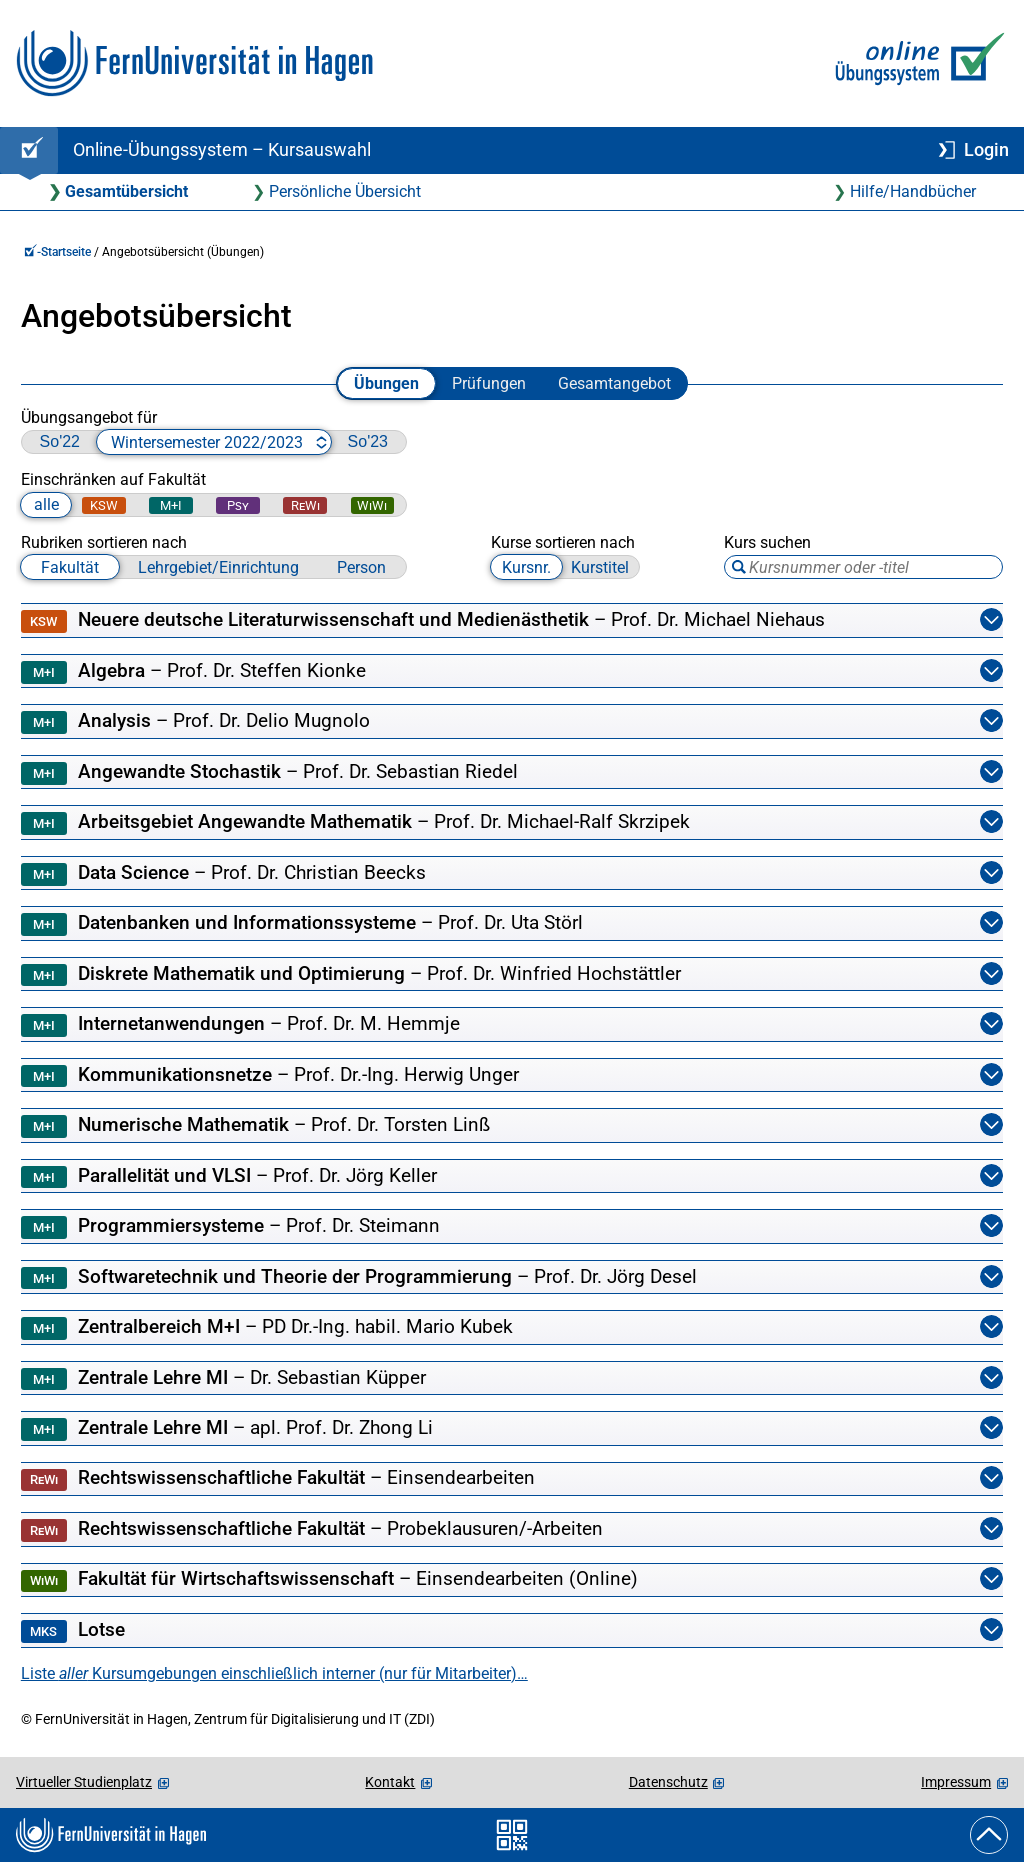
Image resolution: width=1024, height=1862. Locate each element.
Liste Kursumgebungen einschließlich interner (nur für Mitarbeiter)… (274, 1673)
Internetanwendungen (512, 1024)
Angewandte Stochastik (512, 772)
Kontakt (390, 1782)
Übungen (386, 383)
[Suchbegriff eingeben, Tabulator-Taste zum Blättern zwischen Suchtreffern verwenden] (863, 567)
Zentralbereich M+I (512, 1327)
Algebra (512, 671)
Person (361, 567)
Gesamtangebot (614, 383)
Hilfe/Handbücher (913, 191)
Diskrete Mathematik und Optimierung (512, 974)
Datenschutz (668, 1782)
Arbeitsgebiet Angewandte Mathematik (512, 822)
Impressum (956, 1782)
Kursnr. (526, 567)
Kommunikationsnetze (512, 1075)
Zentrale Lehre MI (512, 1378)
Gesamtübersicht (126, 191)
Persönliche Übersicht (345, 191)
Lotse (512, 1630)
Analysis (512, 721)
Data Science (512, 873)
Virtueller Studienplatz (84, 1782)
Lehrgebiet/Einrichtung (218, 567)
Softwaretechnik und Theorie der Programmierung (512, 1277)
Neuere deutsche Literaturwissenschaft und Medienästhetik (512, 620)
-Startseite (57, 252)
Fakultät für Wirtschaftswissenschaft (512, 1579)
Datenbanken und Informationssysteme (512, 923)
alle (46, 504)
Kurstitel (600, 567)
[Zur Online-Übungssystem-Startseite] (915, 63)
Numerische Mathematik (512, 1125)
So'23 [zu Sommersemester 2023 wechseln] (368, 441)
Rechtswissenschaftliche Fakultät (512, 1478)
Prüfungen (489, 383)
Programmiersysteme (512, 1226)
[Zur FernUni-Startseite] (194, 63)
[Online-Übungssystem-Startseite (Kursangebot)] (29, 150)
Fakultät (70, 567)
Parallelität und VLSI (512, 1176)
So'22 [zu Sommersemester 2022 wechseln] (60, 441)
